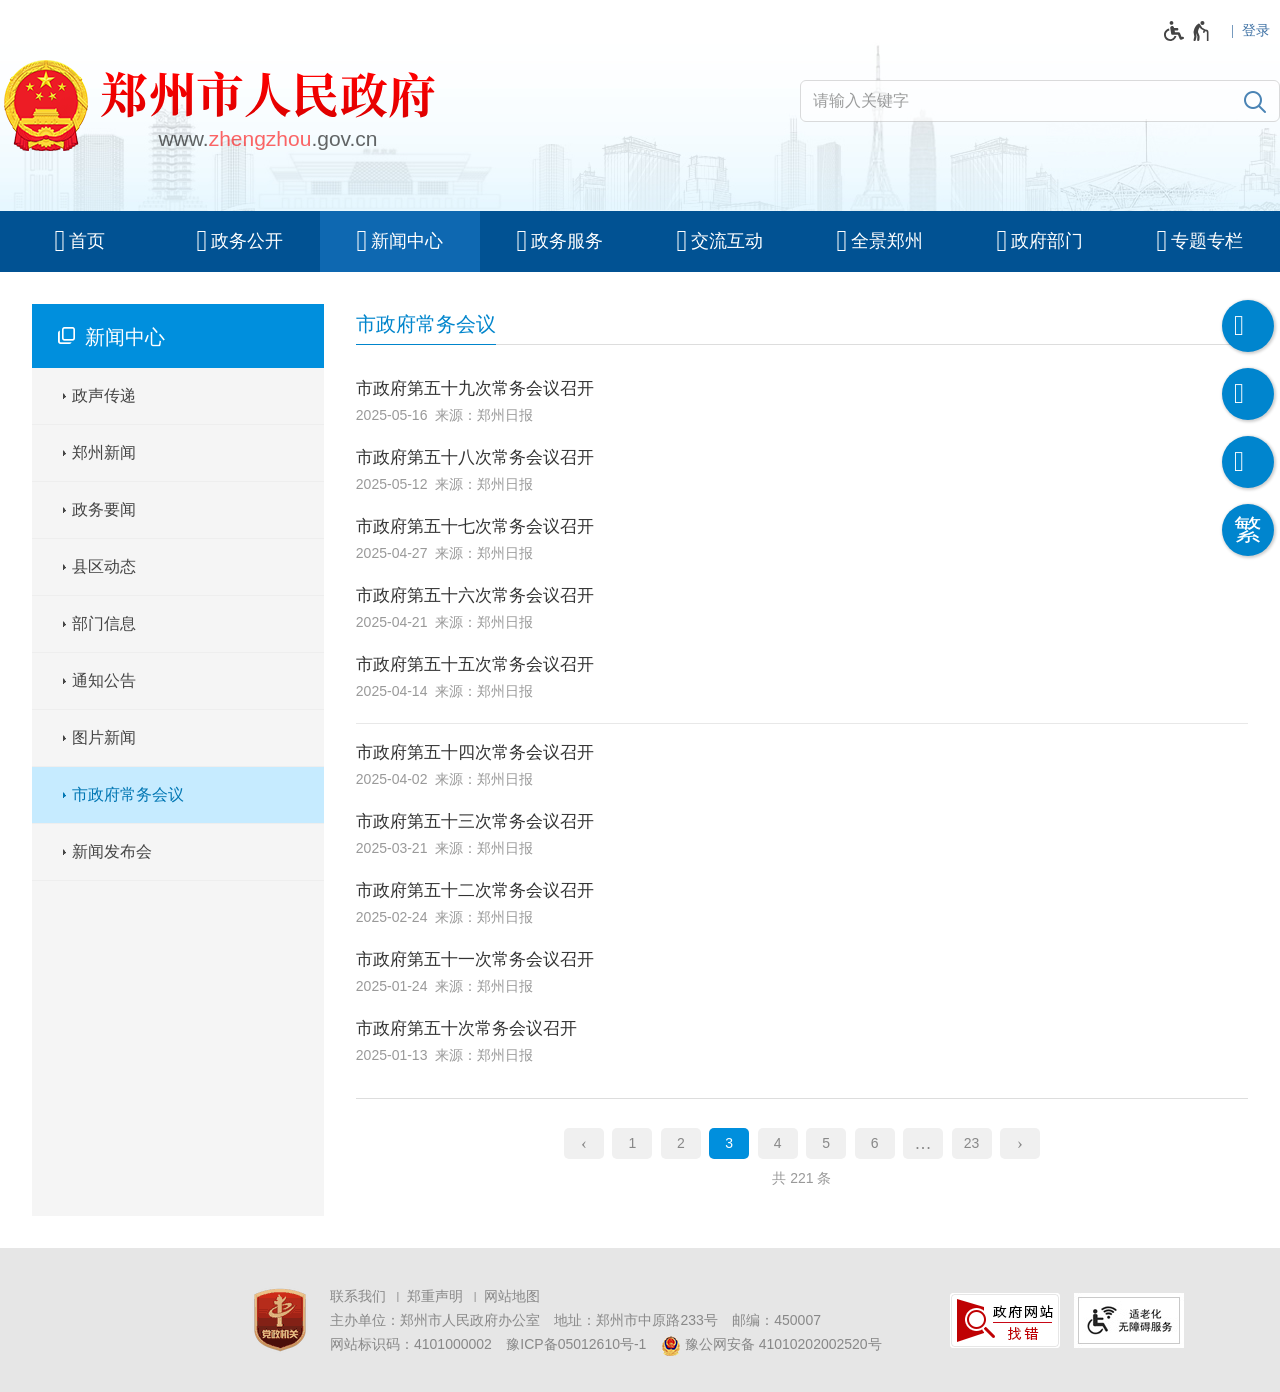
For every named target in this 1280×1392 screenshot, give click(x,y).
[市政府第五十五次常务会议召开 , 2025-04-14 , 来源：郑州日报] (802, 675)
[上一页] (584, 1144)
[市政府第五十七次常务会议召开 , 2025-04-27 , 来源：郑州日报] (802, 537)
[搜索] (1255, 101)
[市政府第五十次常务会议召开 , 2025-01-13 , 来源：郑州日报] (802, 1039)
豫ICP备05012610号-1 (576, 1344)
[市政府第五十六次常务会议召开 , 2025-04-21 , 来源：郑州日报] (802, 606)
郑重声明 (435, 1296)
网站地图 (512, 1296)
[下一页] (1020, 1144)
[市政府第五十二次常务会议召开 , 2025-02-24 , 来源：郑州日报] (802, 901)
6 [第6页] (875, 1143)
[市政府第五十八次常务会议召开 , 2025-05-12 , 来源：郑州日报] (802, 468)
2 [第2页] (681, 1143)
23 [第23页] (972, 1143)
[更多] (923, 1144)
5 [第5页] (826, 1143)
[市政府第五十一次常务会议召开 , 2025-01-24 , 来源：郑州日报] (802, 970)
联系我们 (358, 1296)
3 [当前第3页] (729, 1143)
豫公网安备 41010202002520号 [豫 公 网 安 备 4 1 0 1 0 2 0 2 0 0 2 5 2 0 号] (771, 1346)
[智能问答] (1248, 462)
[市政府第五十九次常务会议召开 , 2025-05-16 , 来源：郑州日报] (802, 393)
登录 (1256, 30)
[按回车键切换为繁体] (1248, 530)
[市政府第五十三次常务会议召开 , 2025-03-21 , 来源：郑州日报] (802, 832)
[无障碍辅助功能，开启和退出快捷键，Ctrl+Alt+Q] (1187, 31)
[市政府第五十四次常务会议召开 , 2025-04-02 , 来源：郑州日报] (802, 760)
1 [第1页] (632, 1143)
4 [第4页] (778, 1143)
